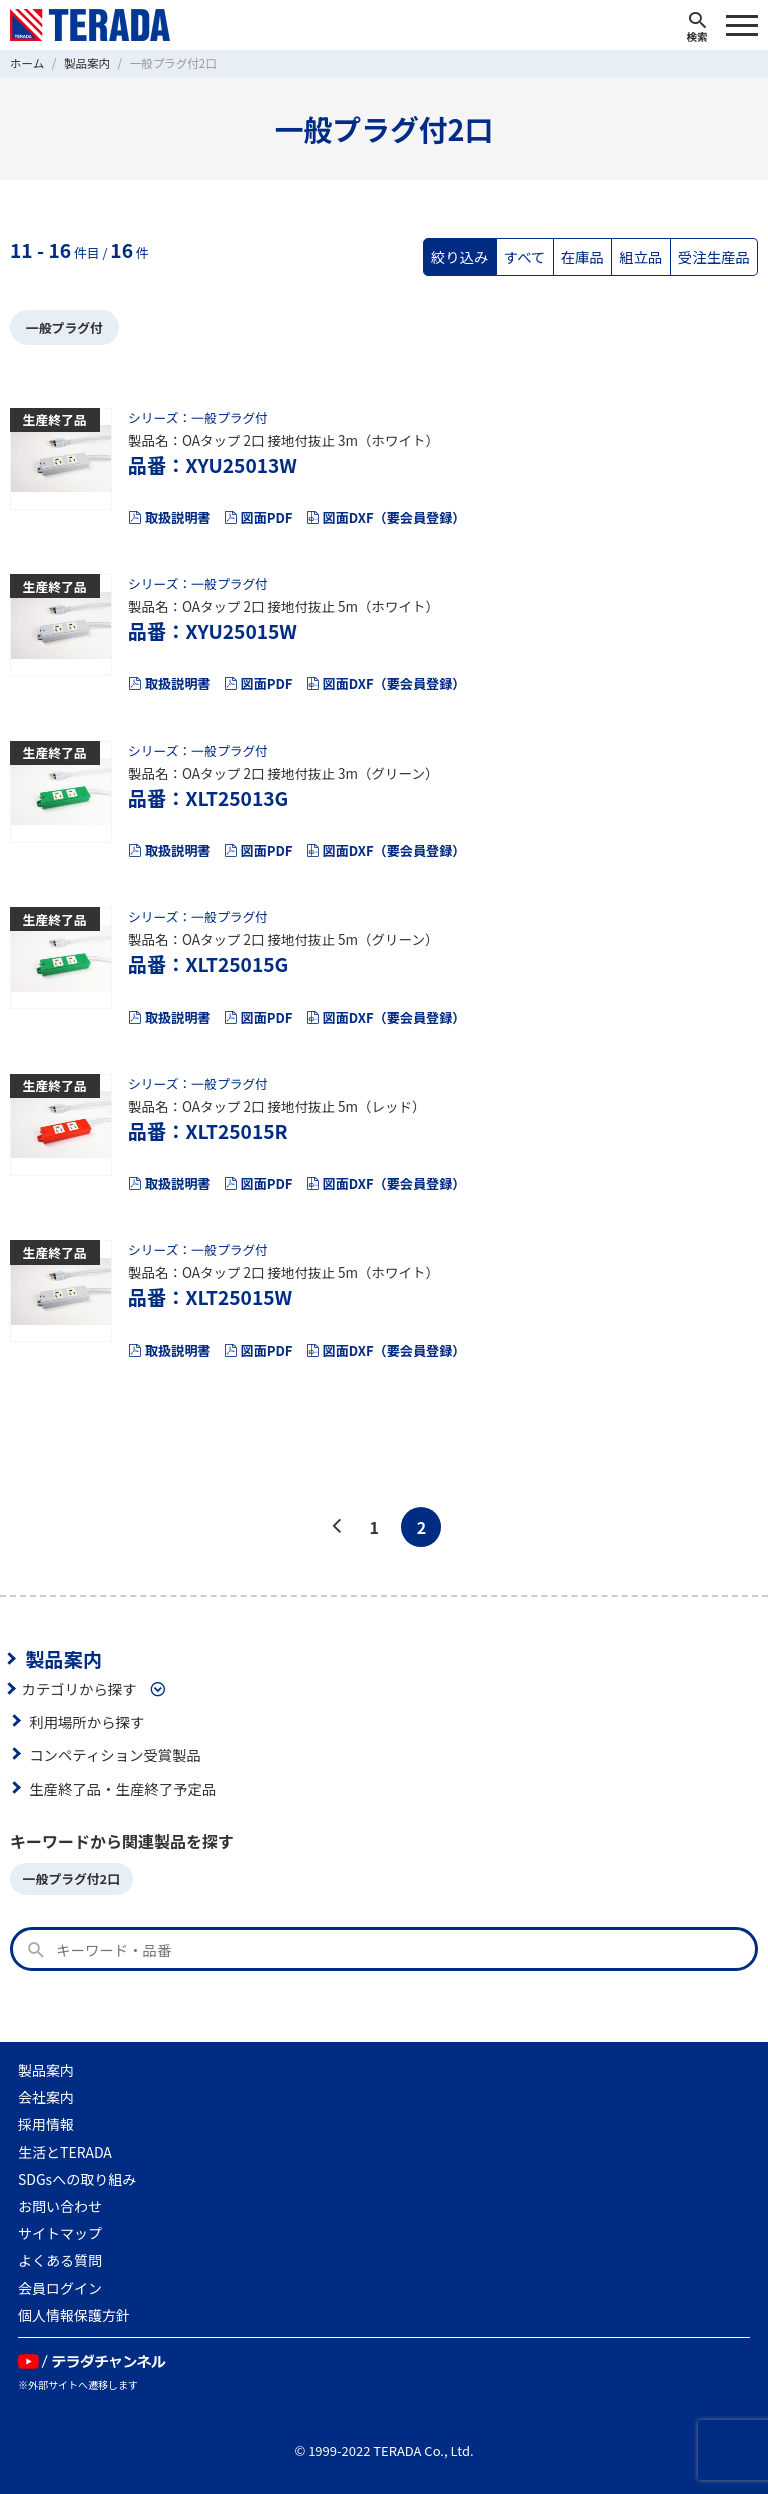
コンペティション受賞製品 (115, 1754)
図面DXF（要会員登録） (386, 517)
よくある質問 (60, 2260)
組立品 (640, 256)
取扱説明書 (169, 517)
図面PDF (258, 517)
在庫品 (582, 256)
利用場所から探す (86, 1721)
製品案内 (63, 1659)
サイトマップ (60, 2233)
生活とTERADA (65, 2152)
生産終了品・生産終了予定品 (122, 1788)
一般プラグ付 (64, 327)
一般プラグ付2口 (71, 1878)
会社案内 (46, 2097)
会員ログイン (60, 2288)
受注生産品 (714, 256)
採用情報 (46, 2124)
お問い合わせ (60, 2206)
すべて (525, 256)
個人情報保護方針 (74, 2315)
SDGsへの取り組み (77, 2179)
